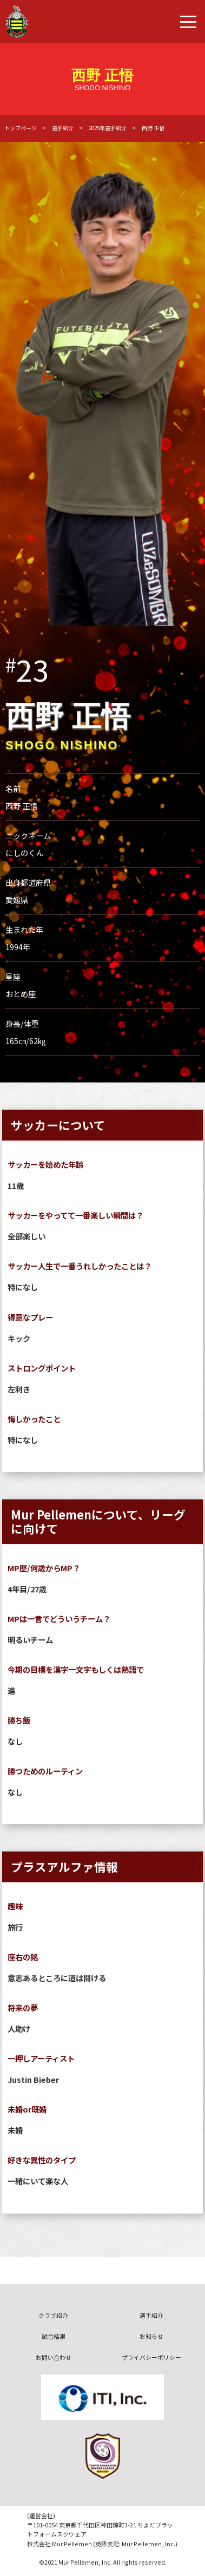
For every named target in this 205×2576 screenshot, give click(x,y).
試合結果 (53, 2336)
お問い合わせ (53, 2357)
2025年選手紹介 (108, 128)
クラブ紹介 (53, 2315)
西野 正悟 (153, 128)
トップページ (20, 128)
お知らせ (151, 2336)
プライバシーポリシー (151, 2357)
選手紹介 (63, 128)
